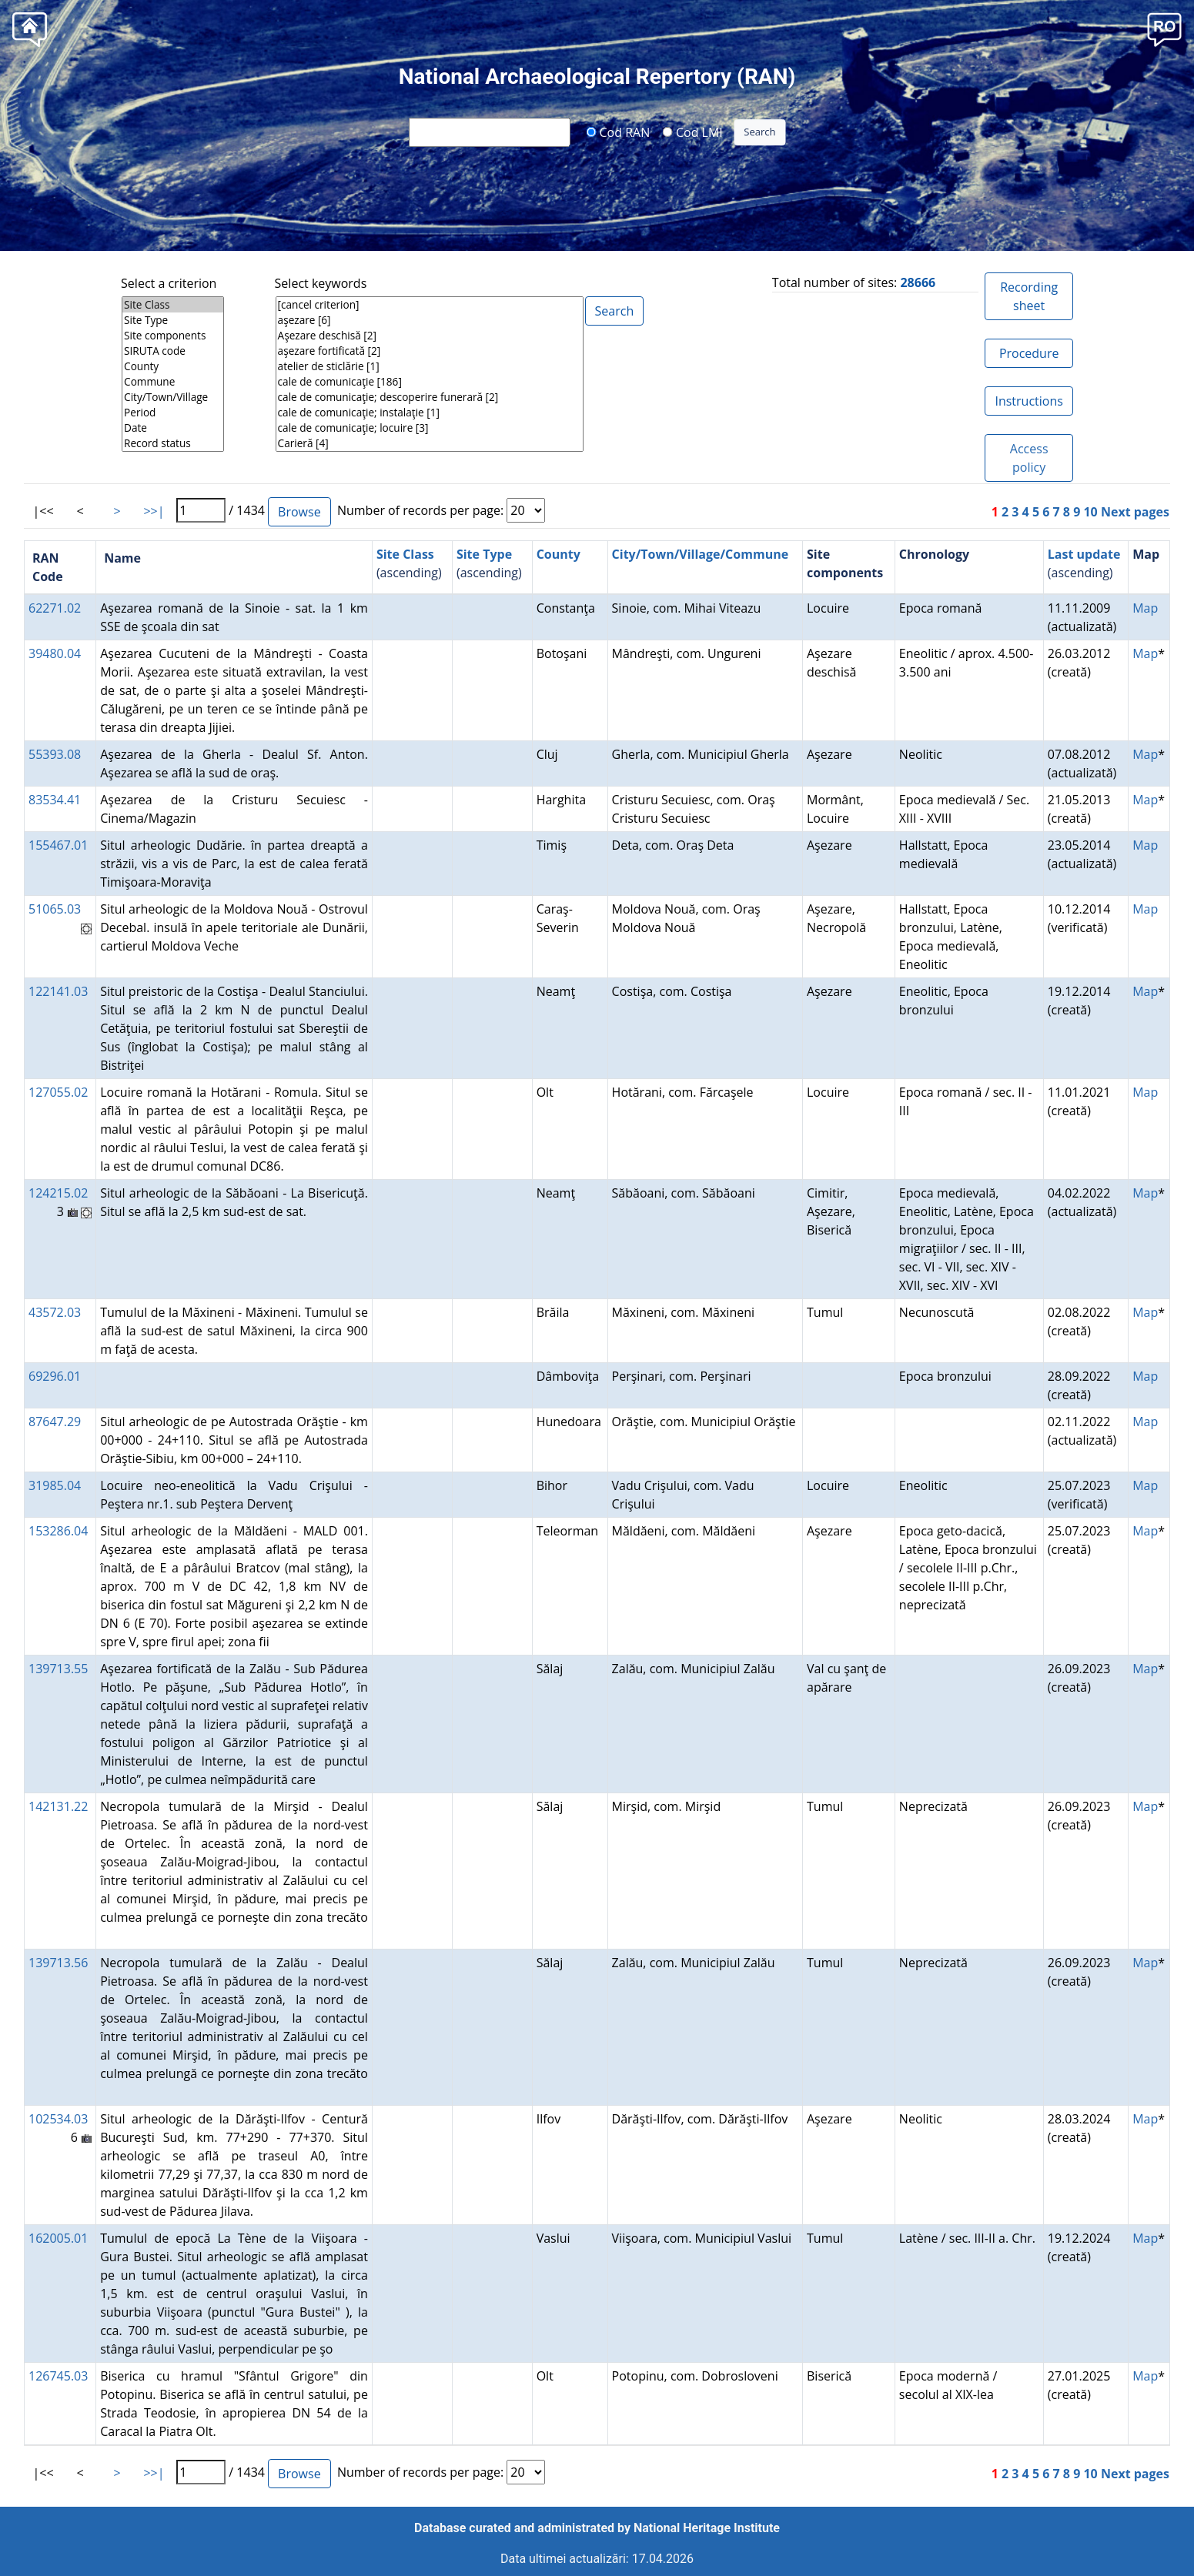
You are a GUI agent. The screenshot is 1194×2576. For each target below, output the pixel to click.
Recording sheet (1029, 296)
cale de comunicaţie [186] (429, 381)
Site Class (172, 304)
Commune (172, 381)
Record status (172, 443)
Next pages (1135, 511)
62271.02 (54, 608)
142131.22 (58, 1806)
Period (172, 412)
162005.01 (58, 2238)
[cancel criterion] (429, 304)
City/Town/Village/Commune (700, 554)
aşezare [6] (429, 320)
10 (1090, 511)
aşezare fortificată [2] (429, 351)
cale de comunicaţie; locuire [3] (429, 428)
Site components (172, 335)
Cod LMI (693, 131)
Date (172, 428)
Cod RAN (618, 131)
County (172, 366)
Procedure (1029, 353)
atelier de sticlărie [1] (429, 366)
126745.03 (58, 2375)
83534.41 (54, 799)
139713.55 (58, 1668)
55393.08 (54, 754)
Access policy (1029, 458)
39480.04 (54, 653)
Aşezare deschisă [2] (429, 335)
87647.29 (54, 1421)
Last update (1084, 554)
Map (1145, 608)
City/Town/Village (172, 397)
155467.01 (58, 845)
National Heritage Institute (707, 2528)
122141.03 (58, 991)
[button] (1164, 28)
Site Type (172, 320)
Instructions (1028, 401)
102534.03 (58, 2118)
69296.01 (54, 1376)
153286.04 (58, 1530)
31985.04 (54, 1485)
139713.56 (58, 1962)
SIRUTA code (172, 351)
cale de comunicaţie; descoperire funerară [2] (429, 397)
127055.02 (58, 1092)
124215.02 (58, 1192)
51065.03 (54, 908)
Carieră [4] (429, 443)
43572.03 (54, 1312)
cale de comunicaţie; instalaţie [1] (429, 412)
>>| (153, 511)
